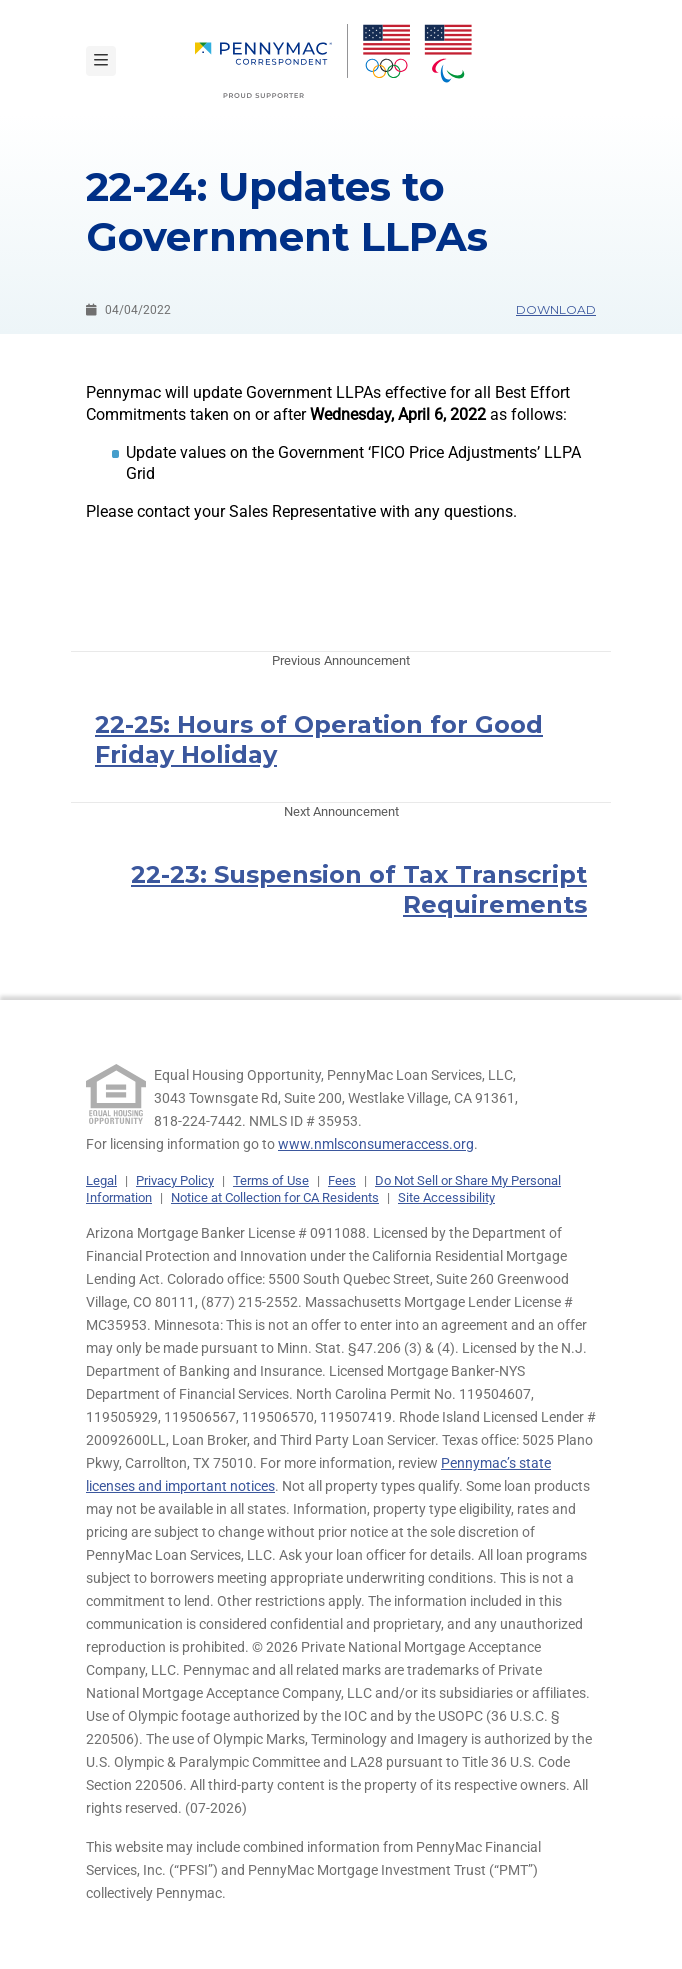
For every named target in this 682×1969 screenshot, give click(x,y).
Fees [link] (342, 1180)
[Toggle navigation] (101, 61)
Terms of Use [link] (271, 1180)
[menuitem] (271, 61)
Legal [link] (101, 1180)
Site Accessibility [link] (446, 1197)
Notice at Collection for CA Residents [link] (275, 1197)
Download (556, 309)
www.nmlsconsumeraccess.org (376, 1144)
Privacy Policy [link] (175, 1180)
